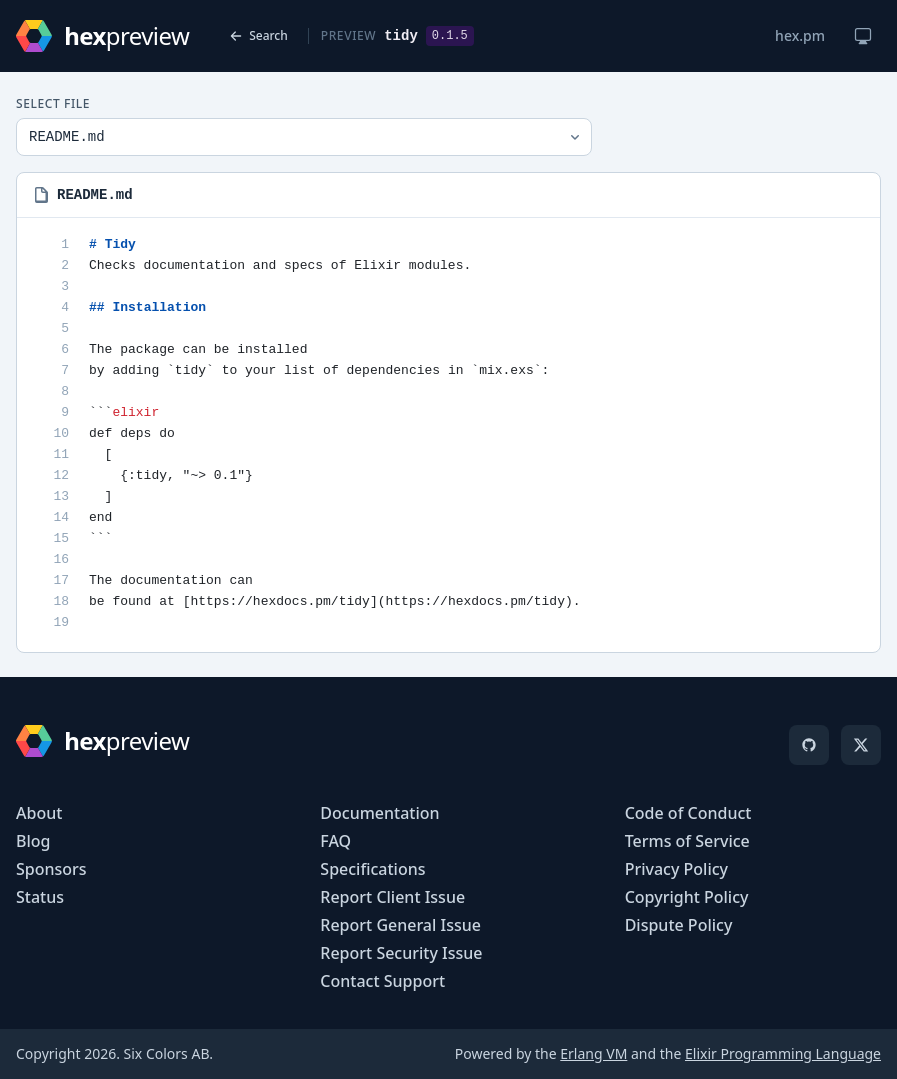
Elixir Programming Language (783, 1053)
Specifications (372, 869)
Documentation (379, 813)
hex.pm (800, 35)
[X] (861, 745)
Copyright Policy (687, 897)
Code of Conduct (688, 813)
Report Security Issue (401, 953)
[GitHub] (809, 745)
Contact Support (382, 981)
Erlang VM (593, 1053)
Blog (33, 841)
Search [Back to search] (258, 35)
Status (40, 897)
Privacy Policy (676, 869)
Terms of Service (687, 841)
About (39, 813)
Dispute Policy (679, 925)
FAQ (335, 841)
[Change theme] (863, 36)
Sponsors (51, 869)
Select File (53, 104)
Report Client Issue (392, 897)
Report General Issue (400, 925)
